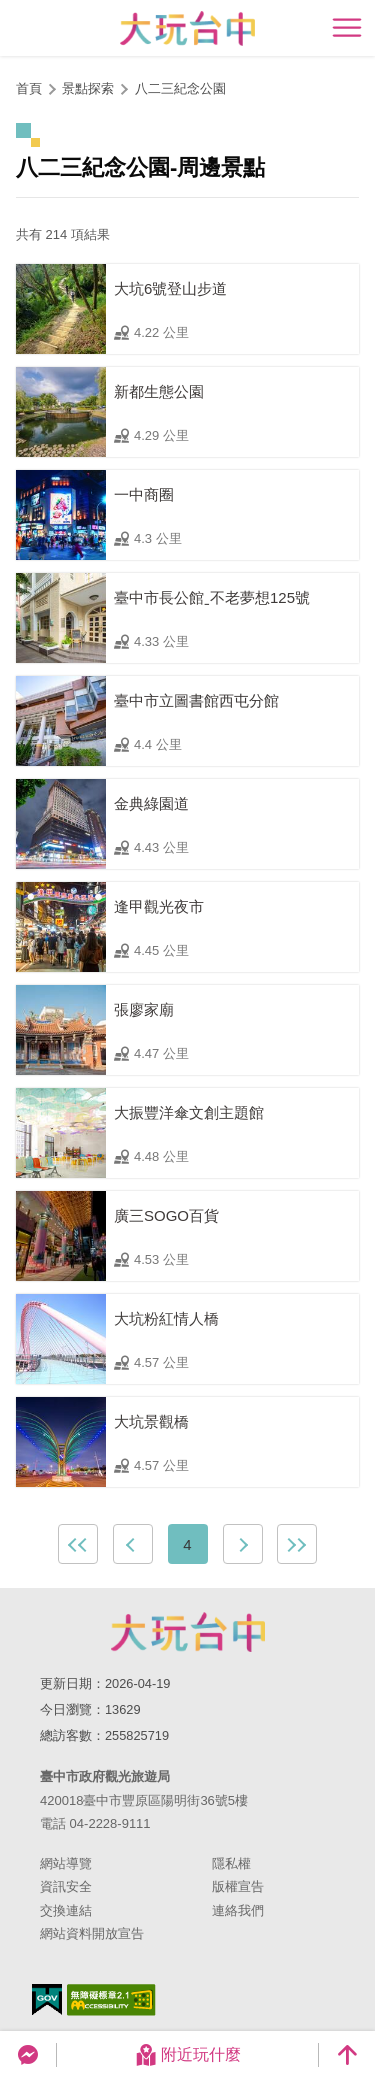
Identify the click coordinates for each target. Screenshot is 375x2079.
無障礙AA (111, 2000)
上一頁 (133, 1544)
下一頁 (243, 1544)
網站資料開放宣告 (92, 1933)
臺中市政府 (188, 1632)
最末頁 (297, 1544)
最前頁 (78, 1544)
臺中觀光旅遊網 (187, 28)
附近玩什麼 (188, 2055)
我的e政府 (47, 1999)
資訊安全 (66, 1886)
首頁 (29, 88)
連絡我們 (238, 1910)
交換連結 (66, 1910)
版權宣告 (238, 1886)
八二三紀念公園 (180, 88)
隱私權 (231, 1863)
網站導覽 (66, 1863)
